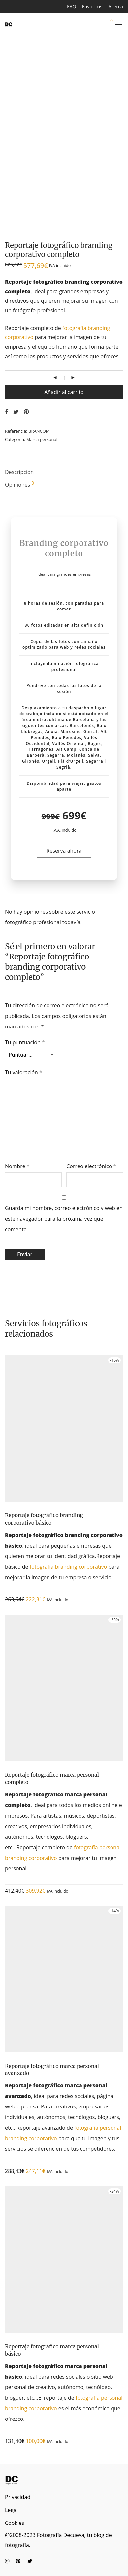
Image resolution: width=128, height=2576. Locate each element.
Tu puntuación (25, 1042)
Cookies (14, 2522)
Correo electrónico (91, 1166)
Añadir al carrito (63, 392)
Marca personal (41, 439)
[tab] (64, 472)
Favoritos (92, 6)
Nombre (17, 1166)
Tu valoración (23, 1072)
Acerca (115, 6)
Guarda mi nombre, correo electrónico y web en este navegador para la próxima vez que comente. (64, 1218)
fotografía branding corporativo (68, 1566)
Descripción (19, 472)
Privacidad (17, 2497)
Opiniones (19, 484)
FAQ (71, 6)
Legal (11, 2510)
